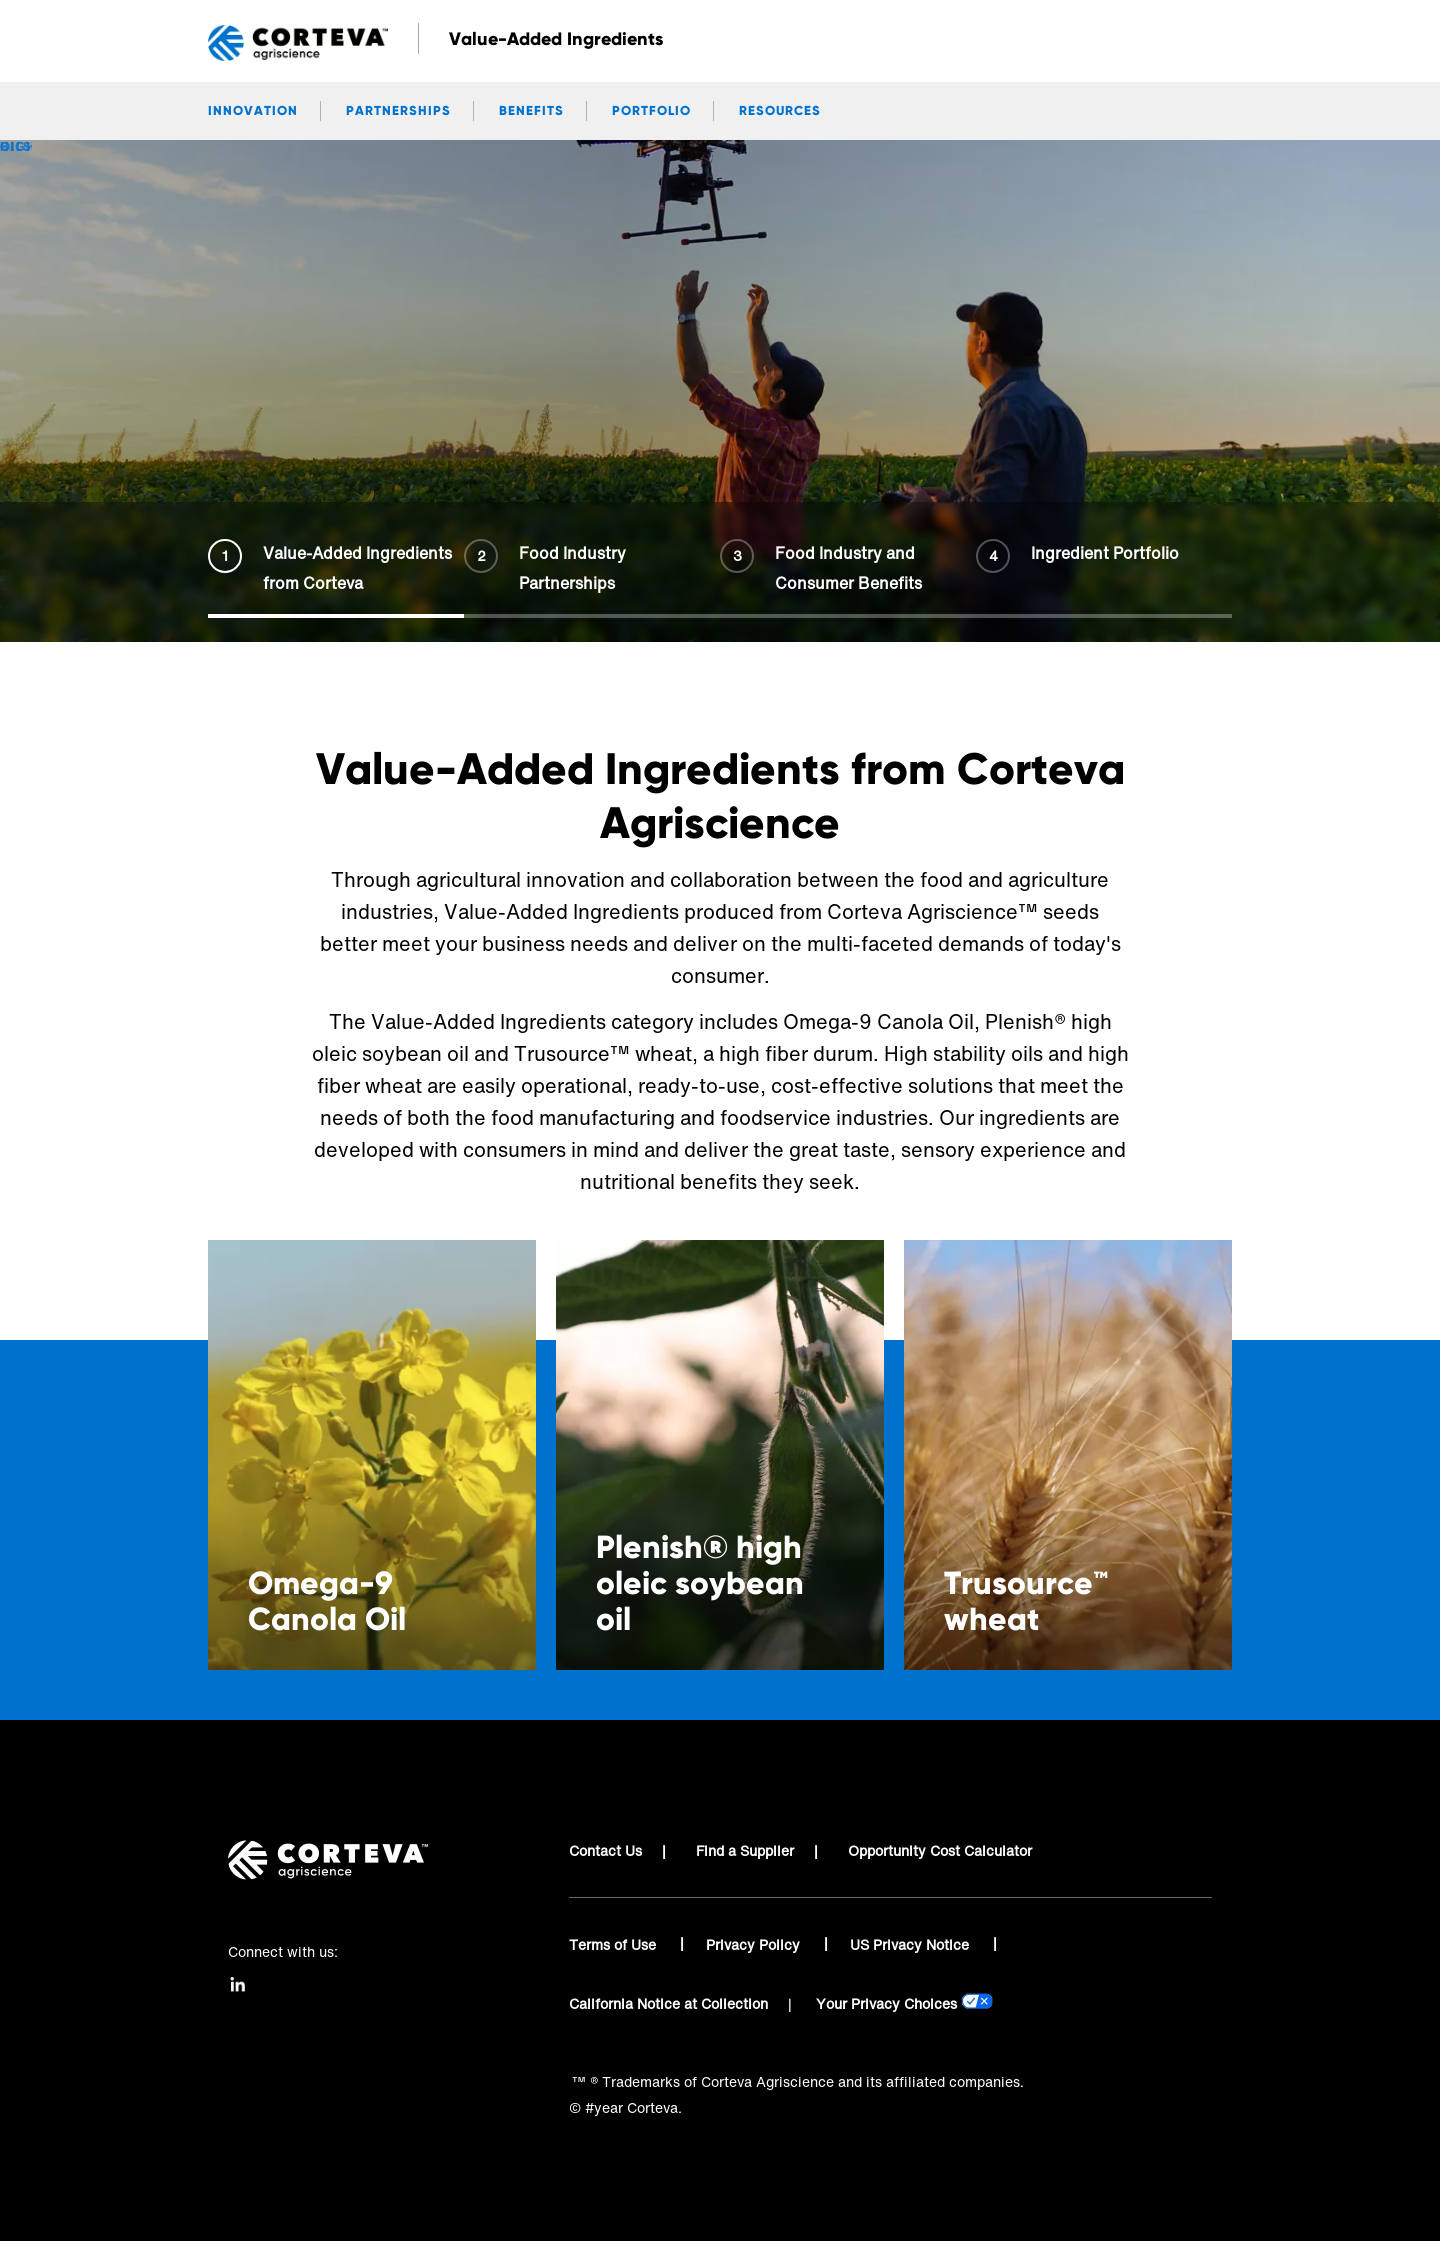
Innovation (253, 110)
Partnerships (398, 110)
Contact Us (605, 1850)
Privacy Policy (755, 1944)
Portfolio (651, 110)
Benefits (531, 110)
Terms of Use (614, 1944)
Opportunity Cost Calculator (940, 1850)
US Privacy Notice (911, 1944)
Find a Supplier (745, 1850)
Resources (780, 110)
